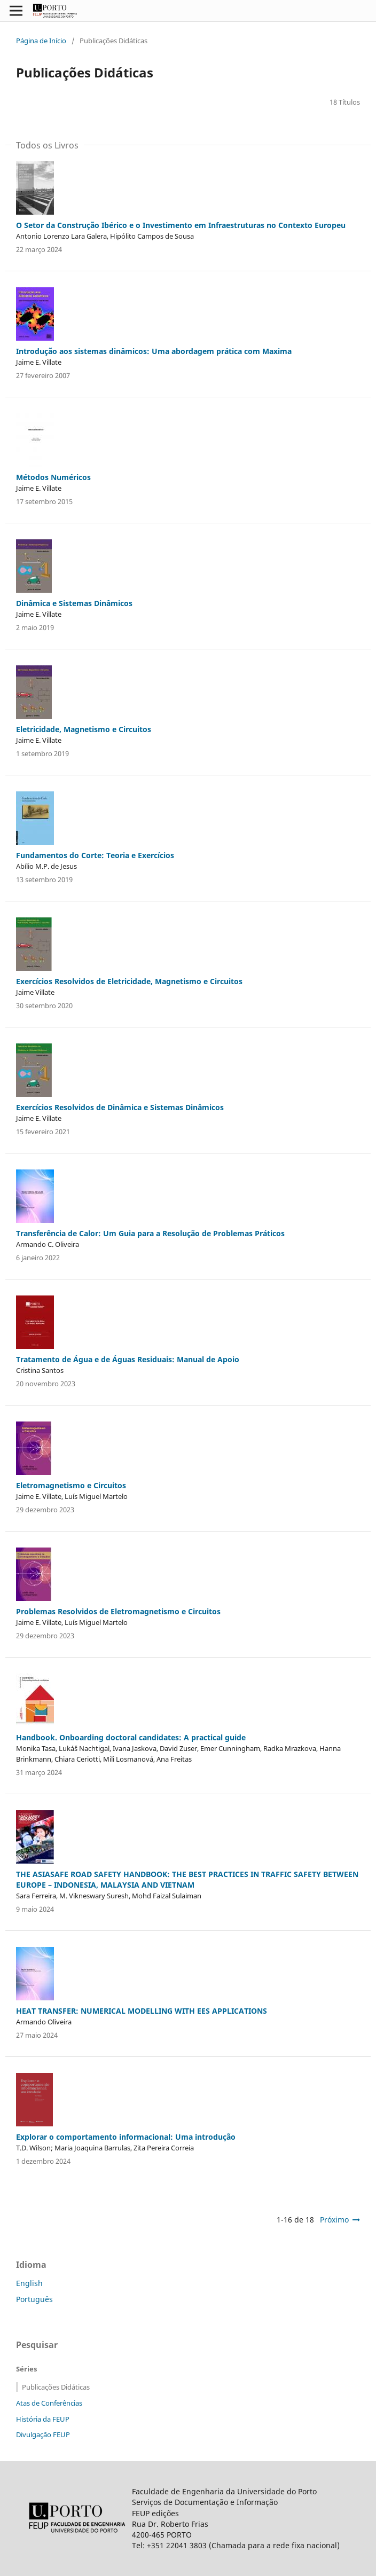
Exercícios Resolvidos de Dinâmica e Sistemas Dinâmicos (120, 1107)
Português (34, 2299)
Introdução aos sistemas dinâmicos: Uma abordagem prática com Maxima (154, 351)
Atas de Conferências (49, 2403)
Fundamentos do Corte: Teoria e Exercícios (95, 855)
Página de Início (41, 40)
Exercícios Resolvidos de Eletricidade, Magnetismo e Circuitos (129, 981)
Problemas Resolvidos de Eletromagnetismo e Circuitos (118, 1611)
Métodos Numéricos (53, 477)
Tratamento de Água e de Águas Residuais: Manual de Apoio (127, 1359)
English (29, 2283)
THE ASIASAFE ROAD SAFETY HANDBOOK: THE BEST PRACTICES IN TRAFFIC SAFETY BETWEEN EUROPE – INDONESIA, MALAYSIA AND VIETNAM (187, 1879)
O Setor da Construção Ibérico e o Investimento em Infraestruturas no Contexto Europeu (181, 225)
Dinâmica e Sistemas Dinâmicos (74, 603)
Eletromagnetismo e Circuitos (71, 1485)
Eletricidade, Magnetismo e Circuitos (83, 729)
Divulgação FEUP (43, 2434)
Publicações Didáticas (56, 2387)
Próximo (334, 2219)
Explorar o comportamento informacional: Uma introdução (126, 2137)
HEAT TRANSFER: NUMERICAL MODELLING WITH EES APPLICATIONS (141, 2011)
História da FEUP (42, 2419)
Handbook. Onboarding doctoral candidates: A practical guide (131, 1737)
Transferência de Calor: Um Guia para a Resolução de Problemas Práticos (150, 1233)
